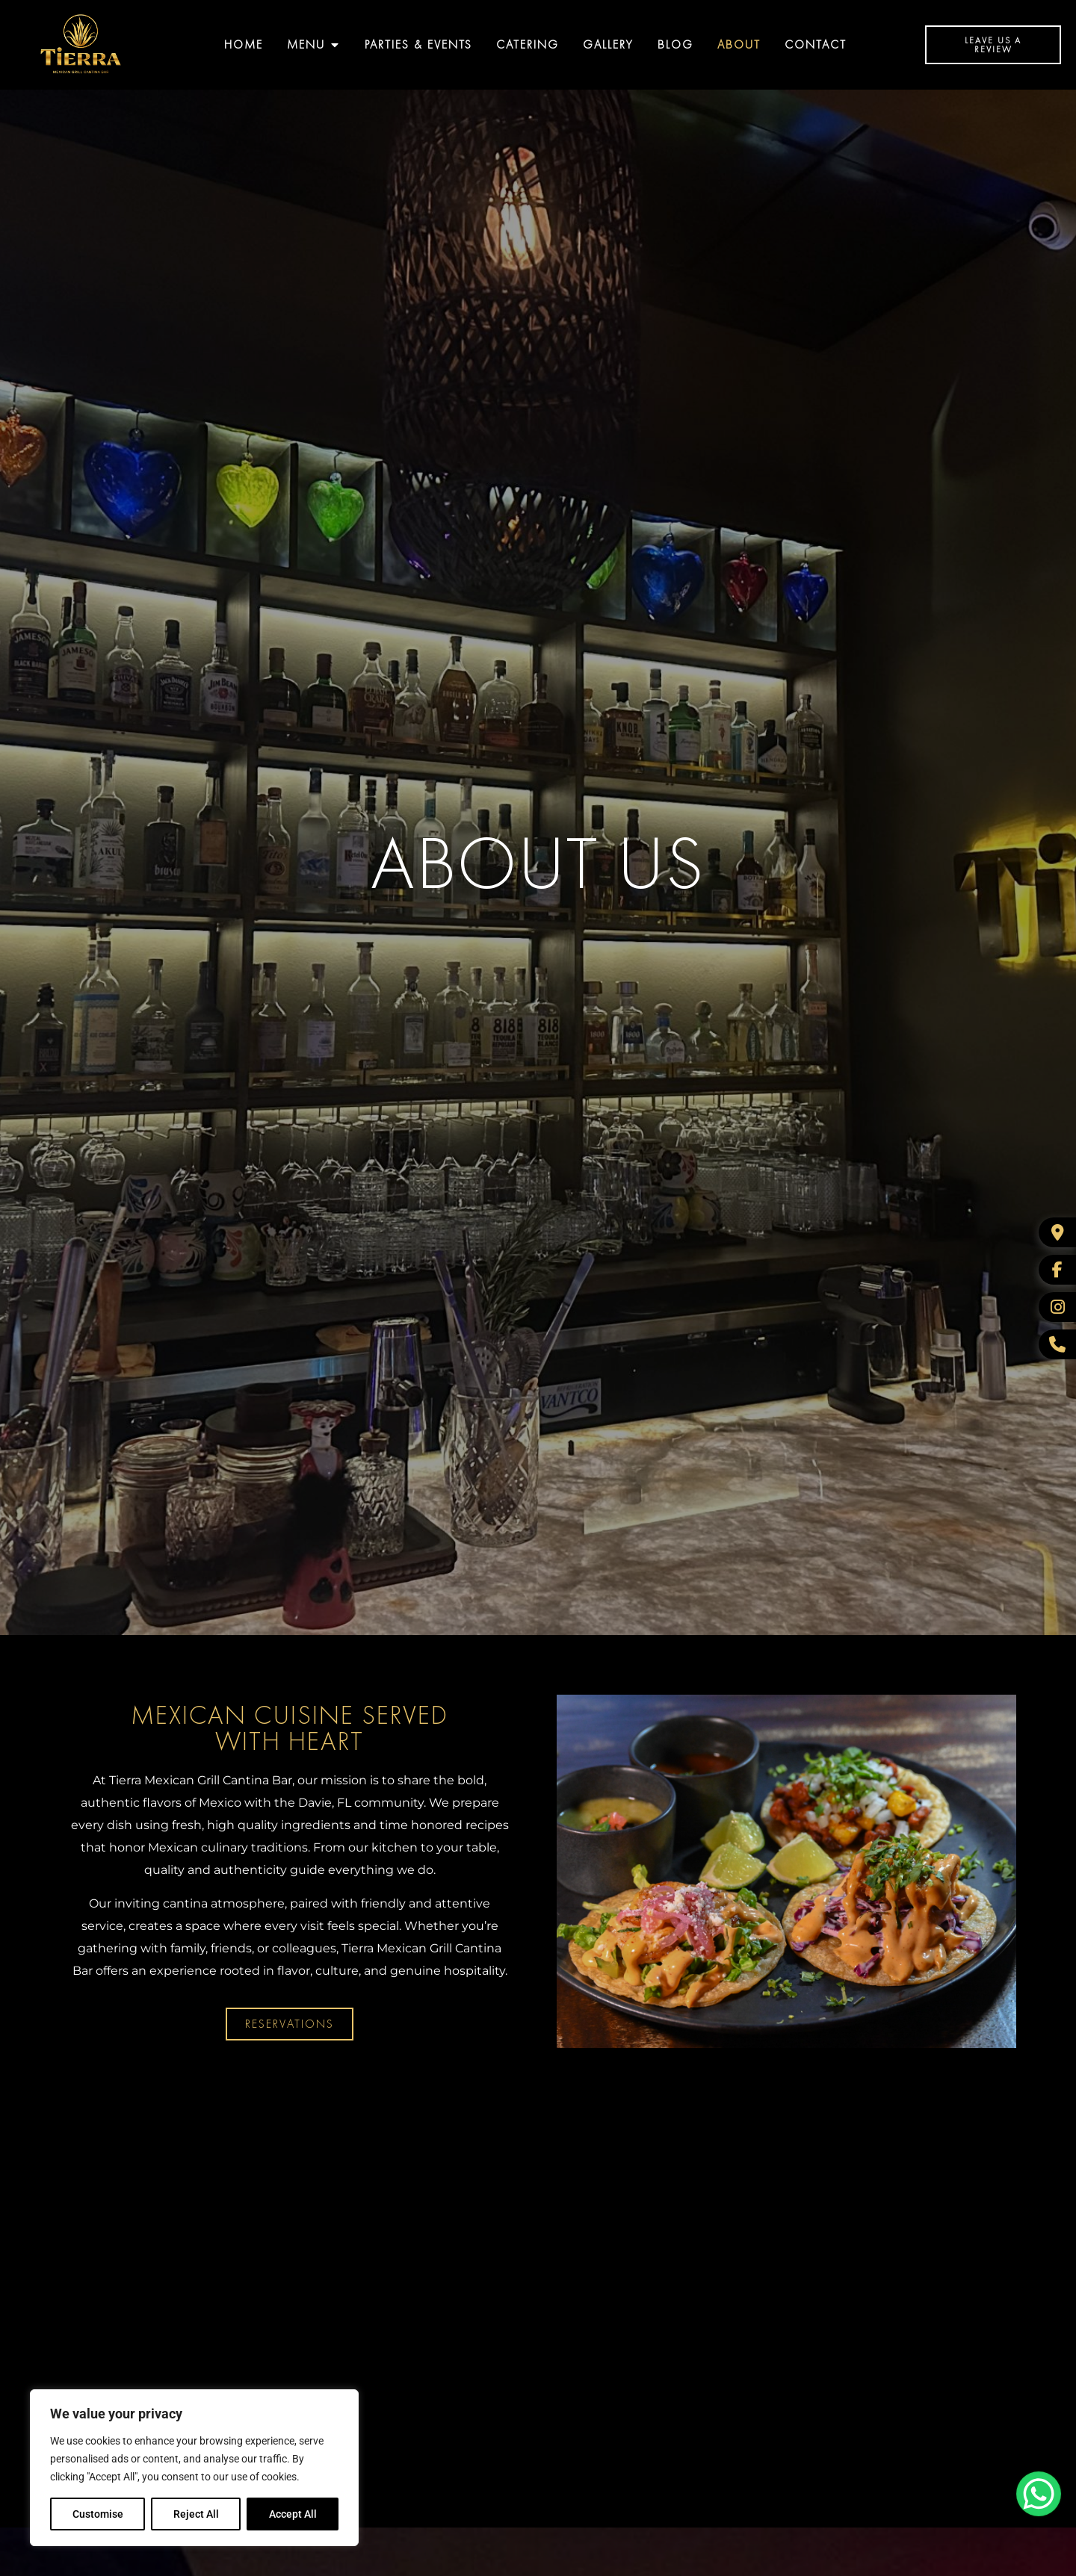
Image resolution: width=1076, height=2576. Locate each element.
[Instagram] (1057, 1307)
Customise (97, 2514)
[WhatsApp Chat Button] (1038, 2493)
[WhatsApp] (1057, 1344)
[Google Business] (1057, 1232)
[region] (194, 2467)
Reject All (196, 2514)
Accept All (293, 2514)
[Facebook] (1057, 1270)
